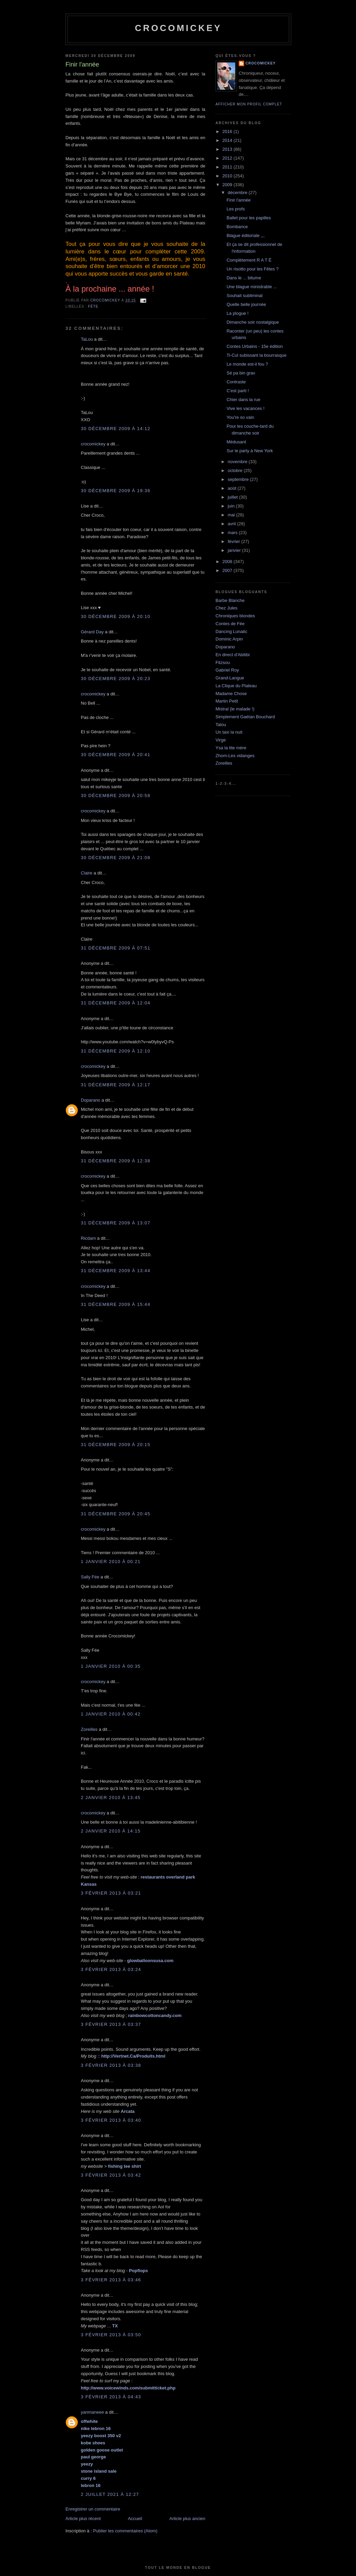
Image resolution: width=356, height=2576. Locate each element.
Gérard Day (92, 631)
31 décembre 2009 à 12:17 (115, 1084)
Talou (221, 724)
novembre (238, 461)
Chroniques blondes (235, 615)
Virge (221, 739)
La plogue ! (237, 313)
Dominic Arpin (229, 639)
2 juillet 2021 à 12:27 (110, 2494)
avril (232, 523)
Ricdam (88, 1238)
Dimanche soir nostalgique (252, 322)
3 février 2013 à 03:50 (111, 2334)
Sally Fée (90, 1576)
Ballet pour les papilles (248, 217)
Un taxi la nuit (229, 732)
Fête (93, 306)
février (234, 541)
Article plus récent (83, 2518)
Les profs (235, 208)
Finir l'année (238, 200)
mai (232, 514)
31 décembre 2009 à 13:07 (115, 1222)
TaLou (87, 339)
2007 (228, 570)
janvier (235, 550)
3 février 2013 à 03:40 (111, 2120)
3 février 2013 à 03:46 (111, 2279)
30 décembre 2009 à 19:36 (115, 490)
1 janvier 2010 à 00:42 (110, 1714)
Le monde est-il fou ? (247, 364)
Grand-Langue (230, 677)
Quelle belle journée (246, 304)
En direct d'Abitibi (233, 654)
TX (115, 2325)
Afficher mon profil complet (249, 104)
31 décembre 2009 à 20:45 (115, 1513)
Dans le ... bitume (243, 277)
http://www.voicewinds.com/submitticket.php (128, 2387)
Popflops (138, 2270)
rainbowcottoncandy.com (155, 2015)
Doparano (90, 1100)
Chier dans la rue (243, 399)
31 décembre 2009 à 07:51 (115, 948)
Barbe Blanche (230, 600)
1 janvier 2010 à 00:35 (110, 1666)
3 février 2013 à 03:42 (111, 2175)
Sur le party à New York (249, 450)
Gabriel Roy (227, 670)
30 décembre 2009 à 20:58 (115, 795)
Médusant (236, 441)
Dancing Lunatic (231, 631)
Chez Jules (226, 607)
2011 (228, 167)
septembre (239, 479)
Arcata (127, 2111)
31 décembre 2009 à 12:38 (115, 1160)
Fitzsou (223, 662)
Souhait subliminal (244, 295)
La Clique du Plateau (236, 685)
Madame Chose (231, 693)
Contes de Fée (230, 623)
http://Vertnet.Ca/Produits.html (133, 2056)
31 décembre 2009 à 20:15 (115, 1444)
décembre (238, 192)
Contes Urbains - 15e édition (254, 346)
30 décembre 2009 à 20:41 (115, 754)
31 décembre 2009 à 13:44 (115, 1270)
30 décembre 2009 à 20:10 (115, 616)
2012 (228, 158)
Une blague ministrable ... (251, 286)
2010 (228, 175)
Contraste (236, 381)
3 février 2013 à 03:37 (111, 2024)
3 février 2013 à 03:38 (111, 2065)
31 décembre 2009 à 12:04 (115, 1002)
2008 (228, 561)
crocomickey (178, 28)
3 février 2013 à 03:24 (111, 1969)
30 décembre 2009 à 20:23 (115, 678)
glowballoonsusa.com (150, 1960)
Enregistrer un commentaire (92, 2509)
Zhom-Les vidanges (235, 755)
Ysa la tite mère (231, 747)
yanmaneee (92, 2412)
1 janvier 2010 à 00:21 (110, 1561)
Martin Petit (227, 701)
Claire (86, 872)
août (233, 488)
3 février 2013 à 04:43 (111, 2396)
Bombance (237, 226)
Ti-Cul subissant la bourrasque (256, 355)
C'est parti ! (237, 390)
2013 (228, 149)
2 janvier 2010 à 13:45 (110, 1797)
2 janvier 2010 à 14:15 (110, 1831)
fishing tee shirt (124, 2166)
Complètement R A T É (248, 260)
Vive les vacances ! (245, 408)
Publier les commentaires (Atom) (125, 2530)
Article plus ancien (187, 2518)
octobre (236, 470)
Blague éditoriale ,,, (245, 235)
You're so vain (240, 417)
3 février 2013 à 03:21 (111, 1893)
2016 (228, 131)
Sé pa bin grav (240, 373)
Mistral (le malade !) (235, 708)
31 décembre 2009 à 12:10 (115, 1051)
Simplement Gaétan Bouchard (245, 716)
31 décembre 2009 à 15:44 (115, 1304)
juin (232, 506)
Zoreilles (89, 1729)
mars (233, 532)
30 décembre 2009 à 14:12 (115, 428)
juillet (233, 497)
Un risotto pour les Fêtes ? (252, 268)
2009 (228, 184)
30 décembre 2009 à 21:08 (115, 857)
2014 (228, 140)
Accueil (135, 2518)
